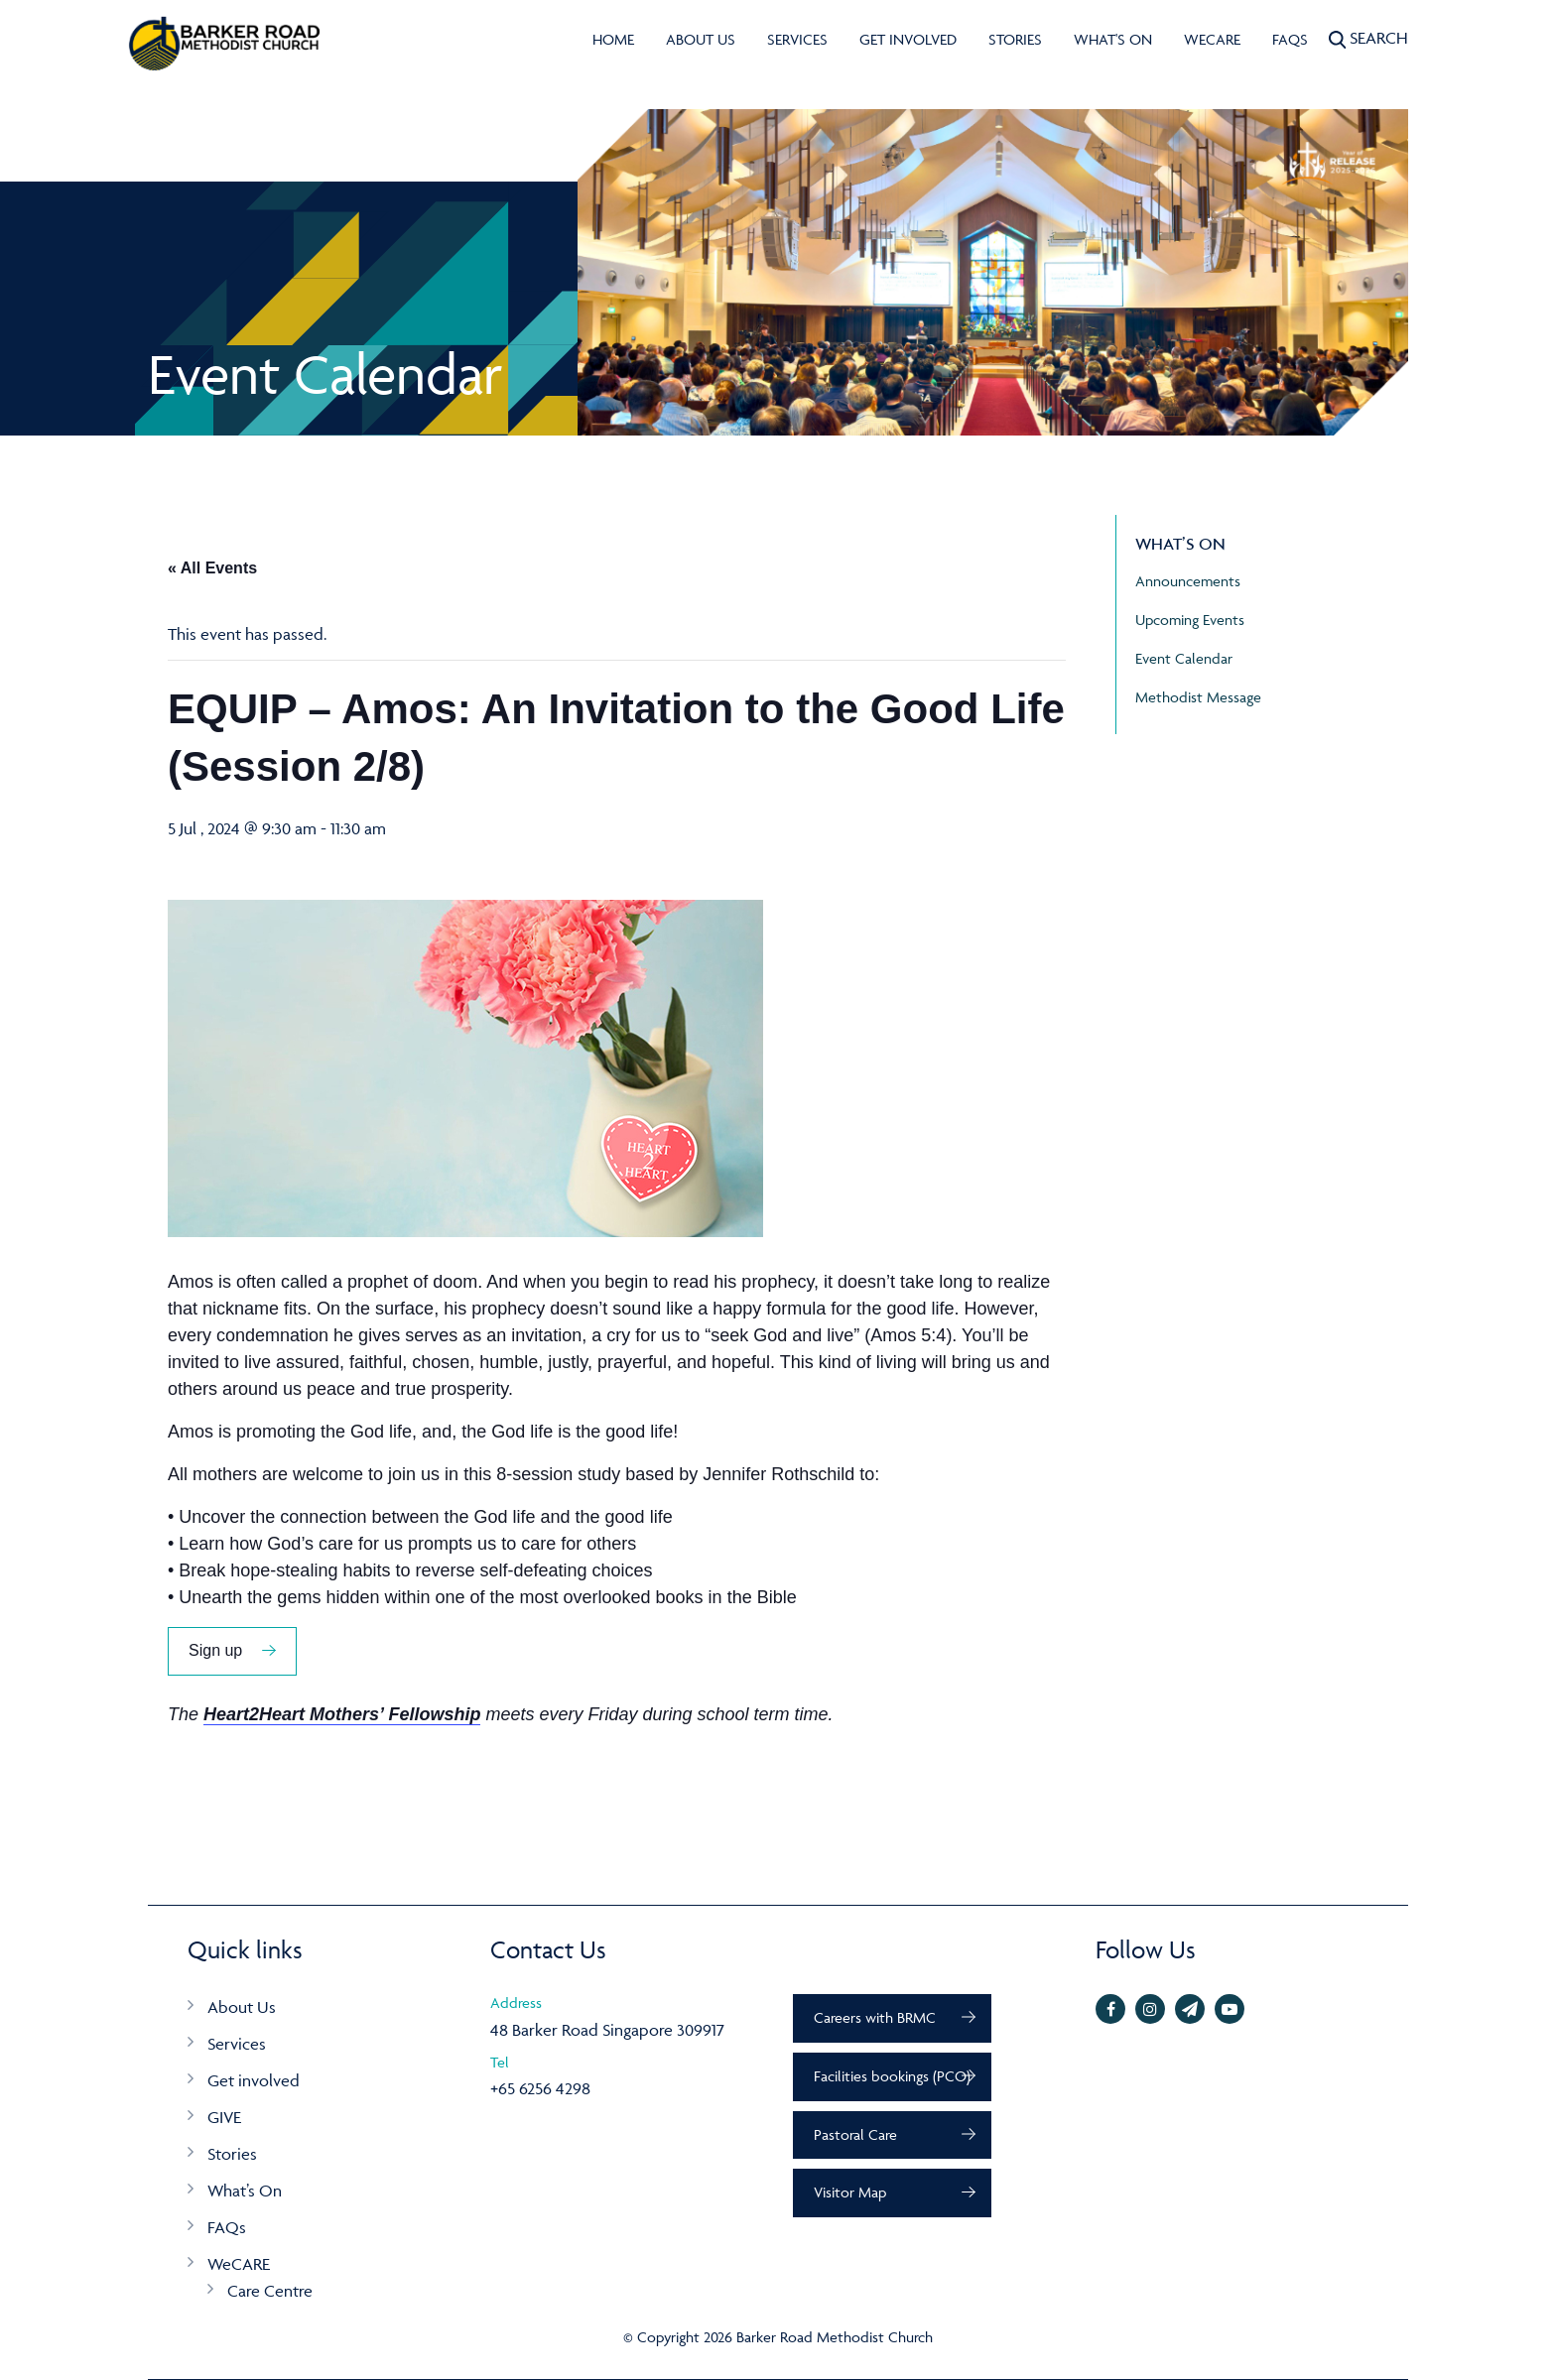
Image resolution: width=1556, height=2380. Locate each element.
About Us (700, 39)
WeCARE (1212, 39)
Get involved (908, 39)
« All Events (212, 568)
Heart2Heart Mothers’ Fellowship (341, 1714)
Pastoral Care (855, 2134)
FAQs (1290, 39)
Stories (1015, 39)
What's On (1113, 39)
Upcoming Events (1189, 619)
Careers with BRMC (875, 2017)
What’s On (244, 2190)
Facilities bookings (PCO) (892, 2076)
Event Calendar (1183, 658)
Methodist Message (1198, 697)
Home (613, 39)
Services (797, 39)
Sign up (215, 1650)
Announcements (1187, 580)
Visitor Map (850, 2192)
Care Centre (270, 2291)
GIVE (224, 2117)
